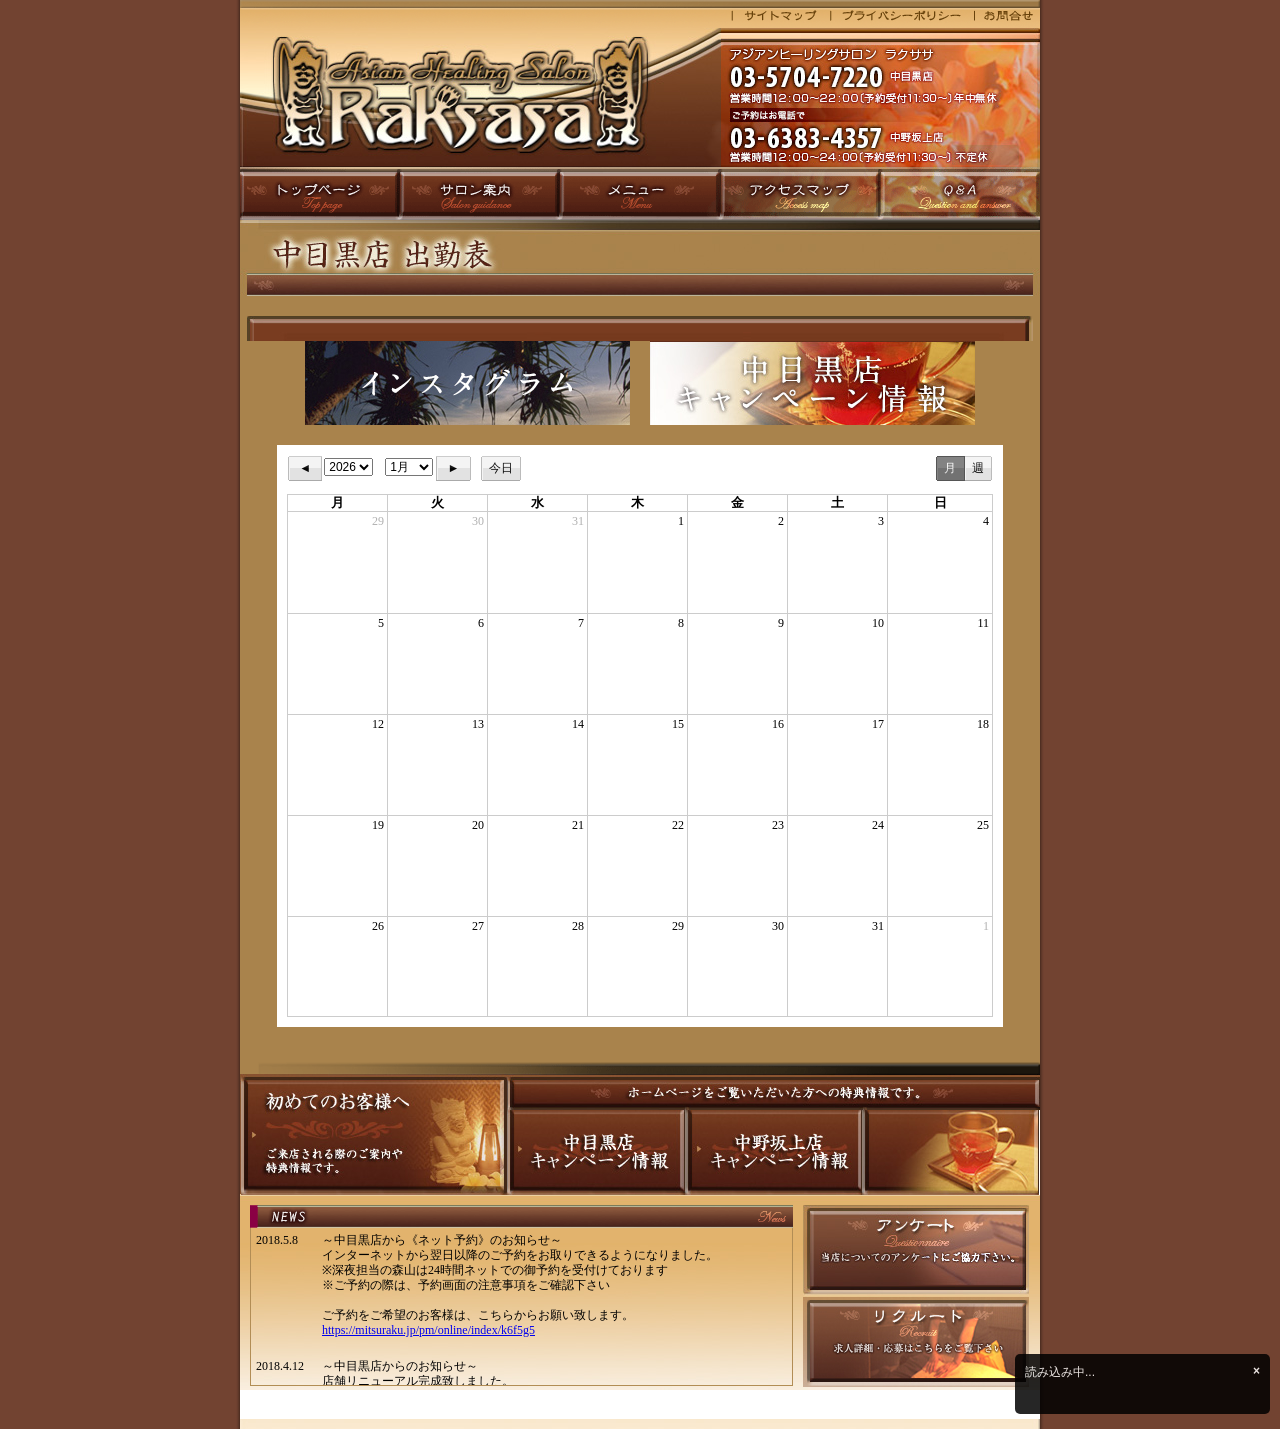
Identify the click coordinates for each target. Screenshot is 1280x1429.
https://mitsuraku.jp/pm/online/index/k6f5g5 (428, 1330)
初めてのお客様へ (373, 1134)
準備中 (950, 1152)
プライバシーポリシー (902, 18)
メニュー (640, 193)
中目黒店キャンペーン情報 (595, 1152)
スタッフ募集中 (916, 1342)
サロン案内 (480, 193)
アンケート (916, 1251)
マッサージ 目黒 (480, 97)
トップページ (320, 193)
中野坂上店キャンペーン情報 (772, 1152)
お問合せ (1007, 18)
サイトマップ (775, 18)
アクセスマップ (800, 193)
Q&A (960, 193)
